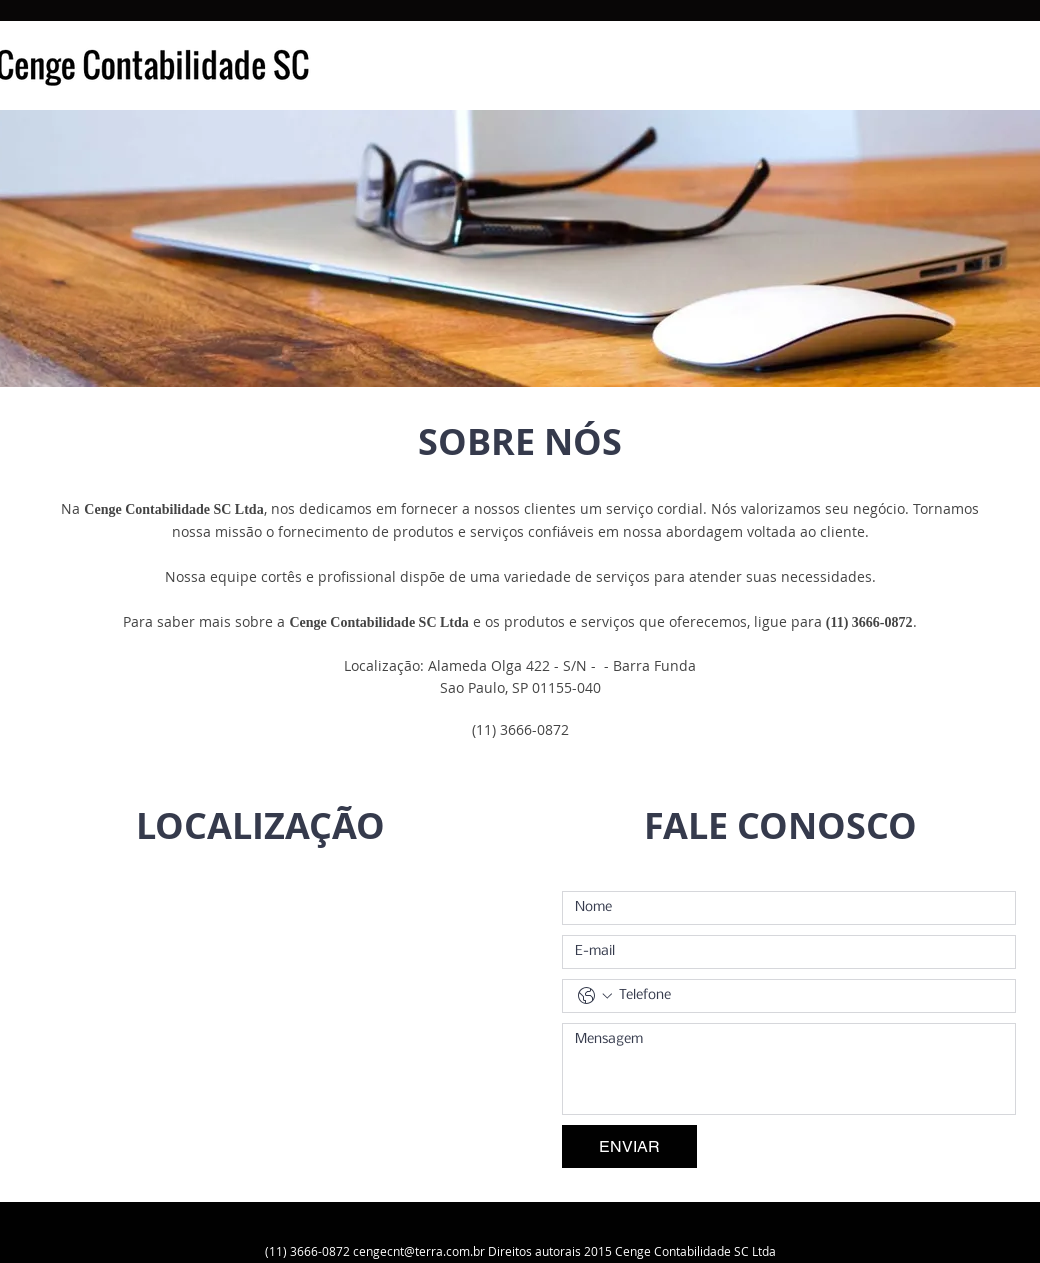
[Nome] (783, 908)
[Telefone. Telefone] (809, 996)
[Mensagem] (789, 1069)
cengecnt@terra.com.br (419, 1251)
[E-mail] (783, 952)
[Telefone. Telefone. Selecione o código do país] (595, 996)
